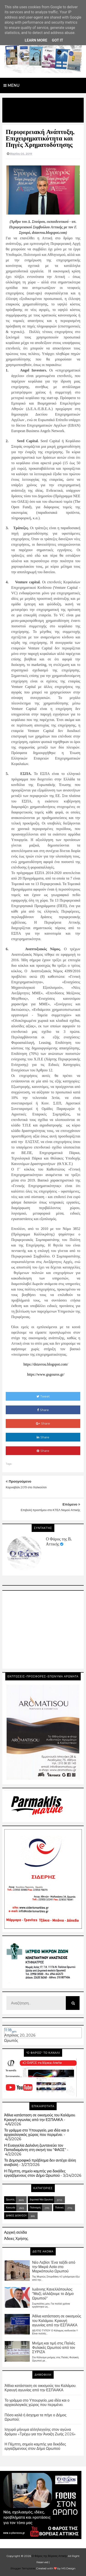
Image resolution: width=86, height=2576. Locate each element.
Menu (11, 85)
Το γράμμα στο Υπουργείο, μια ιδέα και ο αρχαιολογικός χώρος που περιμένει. (36, 2132)
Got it (57, 40)
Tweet (43, 1396)
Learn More (36, 40)
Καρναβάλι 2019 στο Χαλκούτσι (26, 1487)
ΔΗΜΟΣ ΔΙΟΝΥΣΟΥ (16, 2215)
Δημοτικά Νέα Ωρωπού (41, 2199)
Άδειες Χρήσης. (16, 2238)
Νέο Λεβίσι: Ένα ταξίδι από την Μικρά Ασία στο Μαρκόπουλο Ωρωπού (53, 2266)
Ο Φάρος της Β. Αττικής (59, 1542)
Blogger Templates (23, 2568)
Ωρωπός (11, 2040)
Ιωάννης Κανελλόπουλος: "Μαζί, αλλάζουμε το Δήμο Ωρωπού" (53, 2293)
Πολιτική (59, 2207)
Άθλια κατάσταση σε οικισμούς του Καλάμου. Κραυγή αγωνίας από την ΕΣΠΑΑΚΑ (40, 2117)
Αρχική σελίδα (15, 2232)
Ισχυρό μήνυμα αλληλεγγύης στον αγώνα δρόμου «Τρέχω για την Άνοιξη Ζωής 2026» (40, 2431)
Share (43, 1410)
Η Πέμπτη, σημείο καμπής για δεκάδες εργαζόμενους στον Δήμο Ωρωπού (35, 2173)
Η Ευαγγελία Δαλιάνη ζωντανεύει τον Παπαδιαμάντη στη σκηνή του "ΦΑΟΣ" (35, 2147)
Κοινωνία (10, 2207)
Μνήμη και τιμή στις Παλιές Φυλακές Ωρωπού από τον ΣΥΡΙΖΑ (53, 2347)
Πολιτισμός (35, 2207)
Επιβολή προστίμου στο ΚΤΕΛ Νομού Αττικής (50, 1510)
